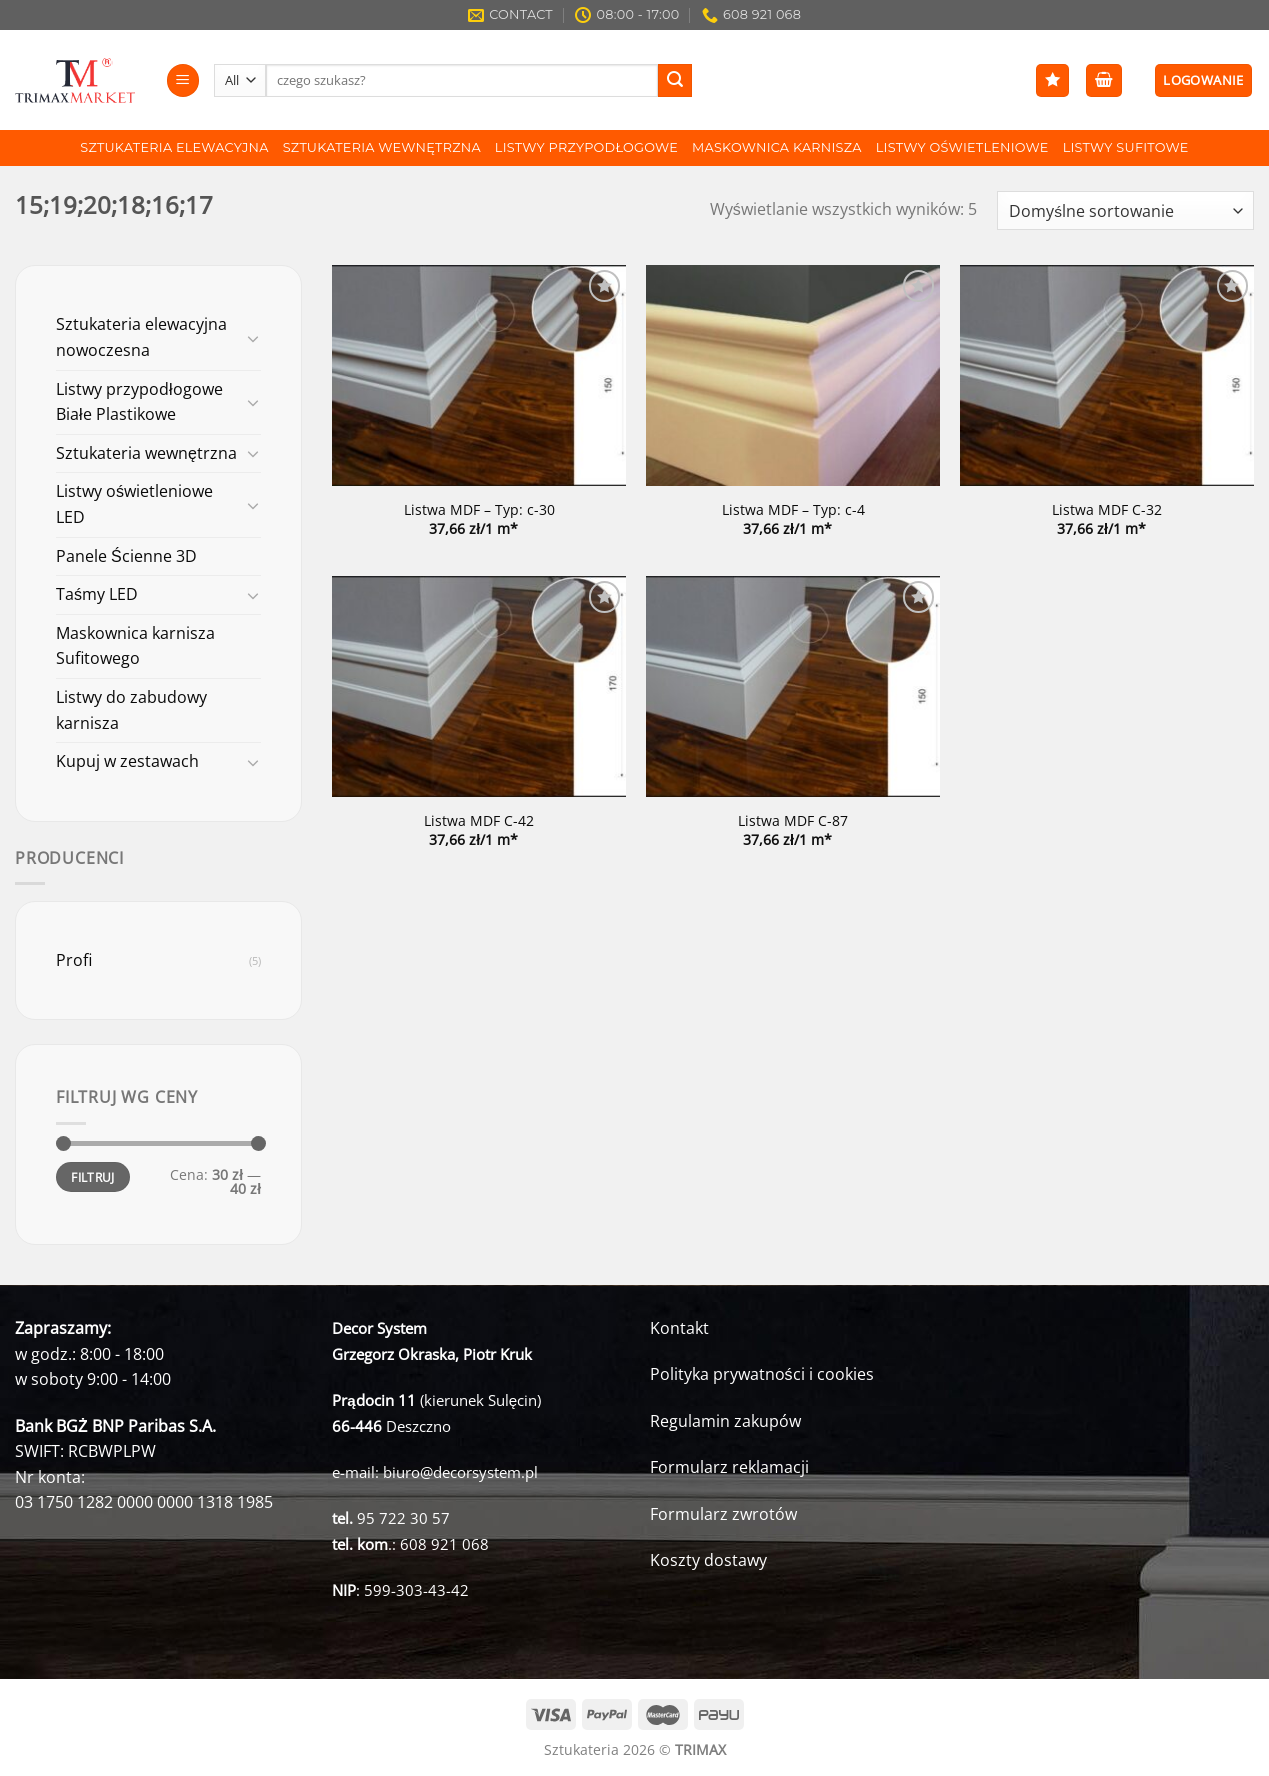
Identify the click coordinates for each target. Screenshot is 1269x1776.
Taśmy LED (97, 594)
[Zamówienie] (1125, 210)
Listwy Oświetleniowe (962, 147)
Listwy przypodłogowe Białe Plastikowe (139, 402)
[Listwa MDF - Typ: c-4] (793, 375)
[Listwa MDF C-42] (479, 686)
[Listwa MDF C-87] (793, 686)
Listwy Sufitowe (1126, 147)
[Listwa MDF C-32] (1107, 375)
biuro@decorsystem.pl (460, 1472)
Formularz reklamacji (729, 1467)
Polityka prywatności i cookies (762, 1374)
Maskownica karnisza (777, 147)
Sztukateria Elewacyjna (174, 147)
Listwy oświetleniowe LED (134, 504)
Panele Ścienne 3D (126, 556)
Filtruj (93, 1177)
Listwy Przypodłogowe (586, 147)
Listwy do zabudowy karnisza (131, 710)
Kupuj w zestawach (127, 761)
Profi (74, 960)
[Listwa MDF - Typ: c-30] (479, 375)
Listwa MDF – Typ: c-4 (793, 510)
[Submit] (675, 81)
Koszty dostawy (708, 1560)
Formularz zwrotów (723, 1514)
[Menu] (183, 80)
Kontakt (679, 1328)
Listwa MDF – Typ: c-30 (479, 510)
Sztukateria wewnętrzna (382, 147)
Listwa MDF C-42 (479, 821)
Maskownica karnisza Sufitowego (135, 646)
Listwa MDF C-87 (793, 821)
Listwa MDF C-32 (1107, 510)
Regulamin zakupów (725, 1421)
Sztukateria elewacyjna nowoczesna (141, 337)
